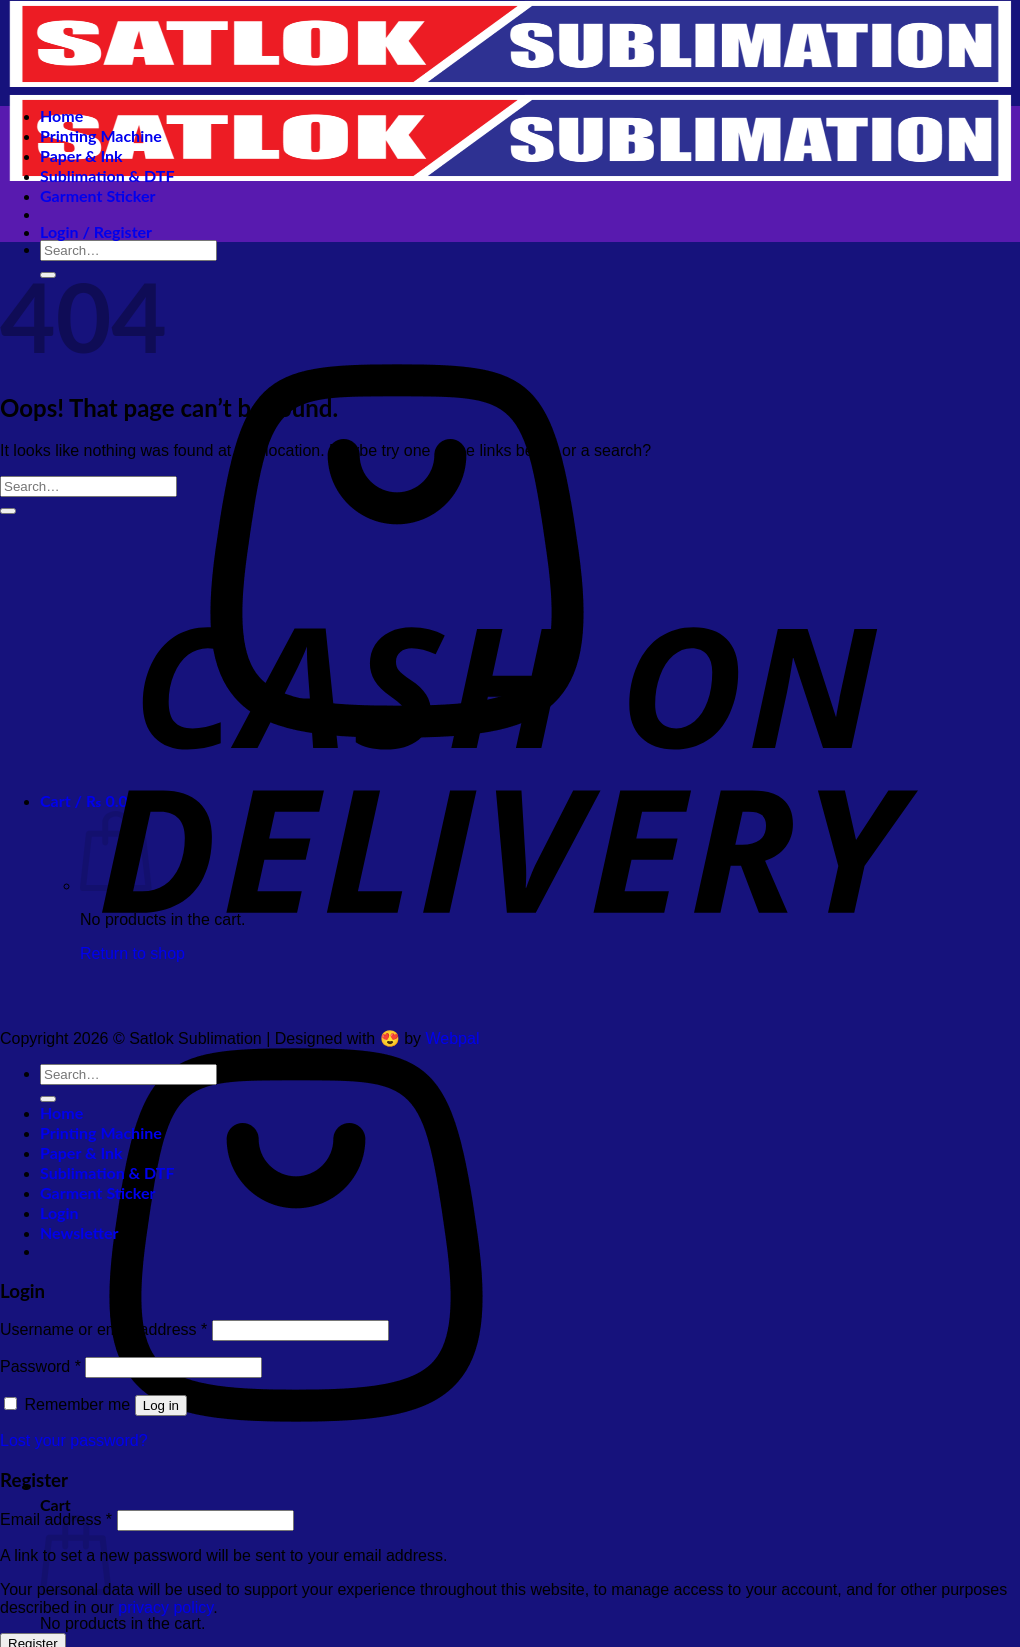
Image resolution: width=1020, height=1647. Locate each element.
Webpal (453, 1038)
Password (40, 1366)
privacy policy (165, 1607)
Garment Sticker (97, 195)
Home (61, 115)
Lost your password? (74, 1440)
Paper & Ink (81, 155)
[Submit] (8, 511)
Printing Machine (101, 135)
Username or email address (103, 1329)
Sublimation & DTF (107, 175)
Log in (161, 1405)
